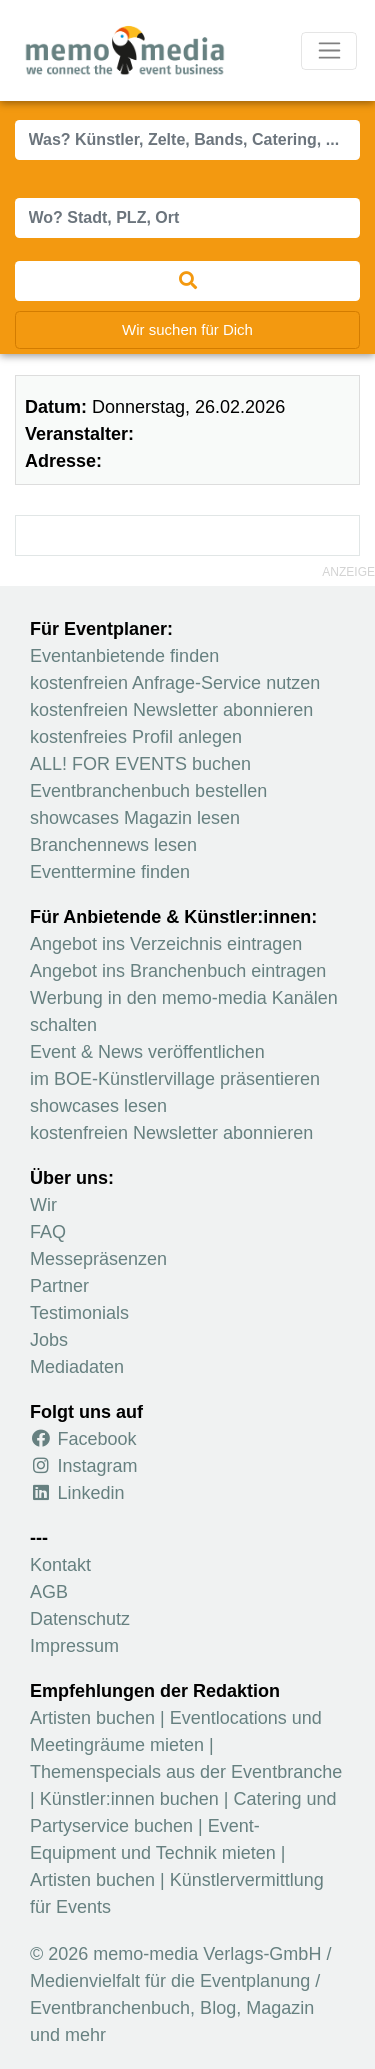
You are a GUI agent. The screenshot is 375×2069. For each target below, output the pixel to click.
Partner (59, 1286)
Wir (43, 1205)
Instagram (84, 1466)
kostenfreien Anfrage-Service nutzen (175, 683)
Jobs (49, 1340)
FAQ (48, 1232)
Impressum (74, 1646)
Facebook (83, 1439)
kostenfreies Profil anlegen (136, 737)
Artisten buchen (92, 1718)
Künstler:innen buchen (129, 1799)
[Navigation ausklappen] (329, 51)
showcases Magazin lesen (135, 818)
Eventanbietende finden (124, 656)
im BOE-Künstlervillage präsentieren (175, 1079)
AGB (49, 1592)
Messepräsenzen (98, 1259)
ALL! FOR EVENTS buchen (140, 764)
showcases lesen (98, 1106)
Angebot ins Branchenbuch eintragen (178, 971)
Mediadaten (77, 1367)
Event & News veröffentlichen (147, 1052)
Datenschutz (80, 1619)
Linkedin (77, 1493)
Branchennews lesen (113, 845)
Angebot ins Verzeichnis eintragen (166, 944)
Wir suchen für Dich (187, 329)
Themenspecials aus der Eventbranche (186, 1772)
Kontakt (60, 1565)
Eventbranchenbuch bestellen (148, 791)
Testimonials (79, 1313)
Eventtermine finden (110, 872)
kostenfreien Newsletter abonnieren (171, 710)
